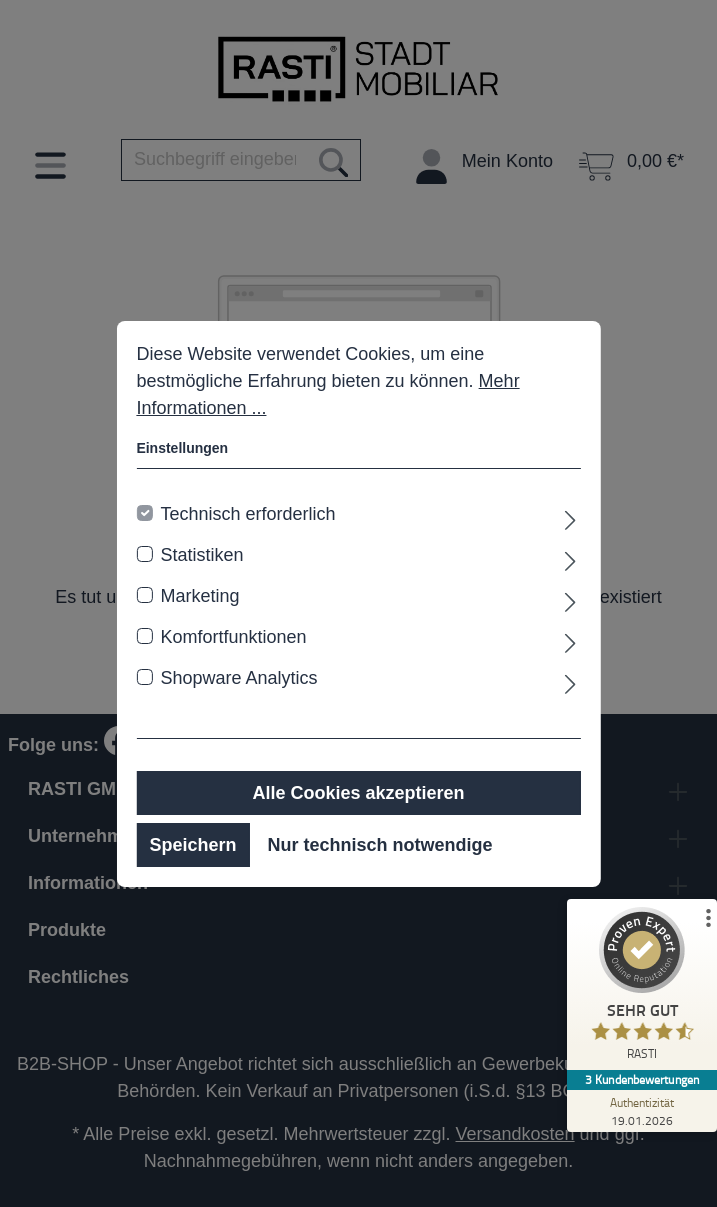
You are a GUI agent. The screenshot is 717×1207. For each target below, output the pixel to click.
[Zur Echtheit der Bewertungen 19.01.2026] (642, 1111)
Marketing (199, 596)
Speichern (192, 845)
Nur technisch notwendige (379, 845)
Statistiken (201, 555)
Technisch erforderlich (247, 514)
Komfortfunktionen (233, 637)
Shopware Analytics (238, 678)
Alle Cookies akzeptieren (358, 793)
